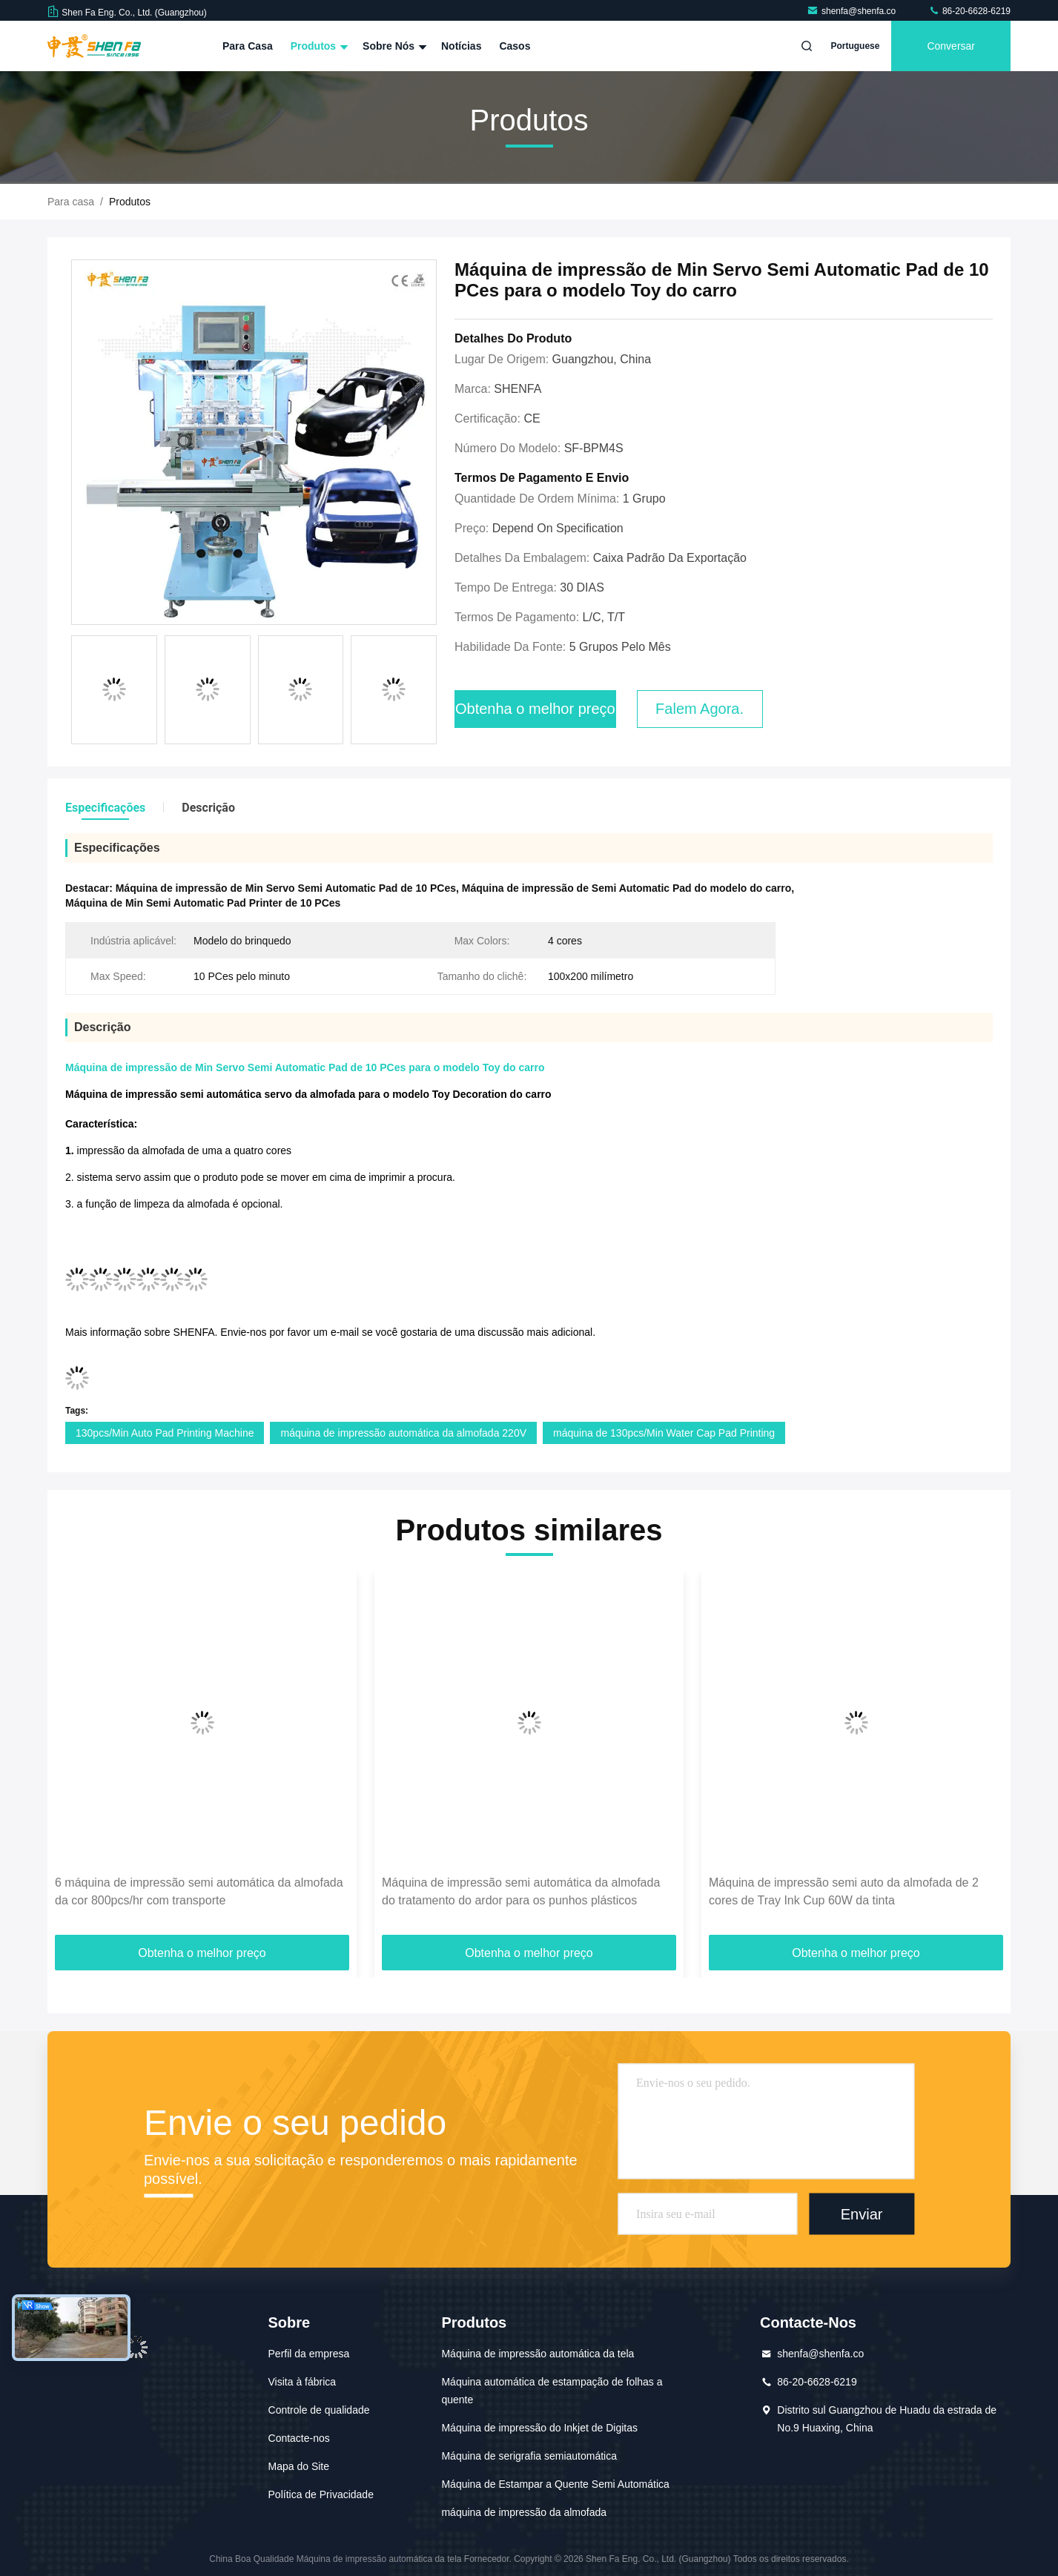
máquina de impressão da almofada (523, 2512)
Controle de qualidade (319, 2410)
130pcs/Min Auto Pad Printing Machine (165, 1433)
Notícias (461, 46)
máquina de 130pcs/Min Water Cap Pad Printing (664, 1433)
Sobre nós (393, 46)
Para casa (247, 46)
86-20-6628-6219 (969, 11)
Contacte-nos (299, 2438)
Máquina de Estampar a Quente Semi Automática (555, 2484)
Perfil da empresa (309, 2354)
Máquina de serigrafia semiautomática (529, 2456)
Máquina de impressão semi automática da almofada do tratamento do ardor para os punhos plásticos (521, 1891)
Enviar (862, 2214)
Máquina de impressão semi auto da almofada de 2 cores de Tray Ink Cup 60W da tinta (844, 1891)
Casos (514, 46)
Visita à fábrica (302, 2382)
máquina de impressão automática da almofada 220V (403, 1433)
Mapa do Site (299, 2466)
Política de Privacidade (321, 2494)
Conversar (951, 46)
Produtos (318, 46)
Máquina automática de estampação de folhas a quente (551, 2391)
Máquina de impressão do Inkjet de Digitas (539, 2428)
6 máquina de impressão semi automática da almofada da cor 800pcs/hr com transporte (199, 1891)
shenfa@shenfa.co (853, 11)
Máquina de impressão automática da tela (537, 2354)
